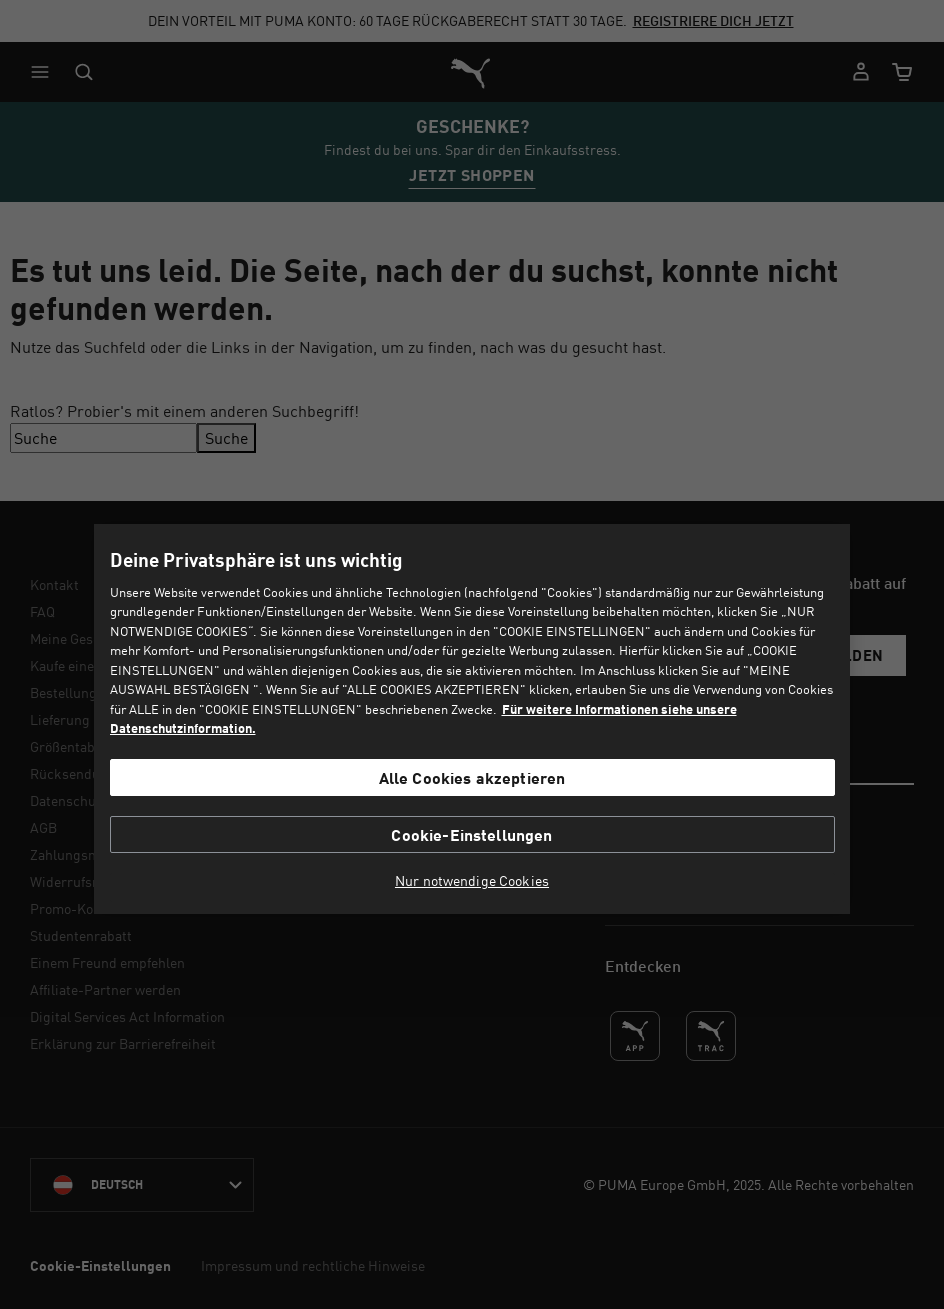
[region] (471, 719)
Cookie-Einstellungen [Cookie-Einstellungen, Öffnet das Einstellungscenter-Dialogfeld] (471, 834)
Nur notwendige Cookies (472, 881)
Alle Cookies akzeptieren (472, 777)
